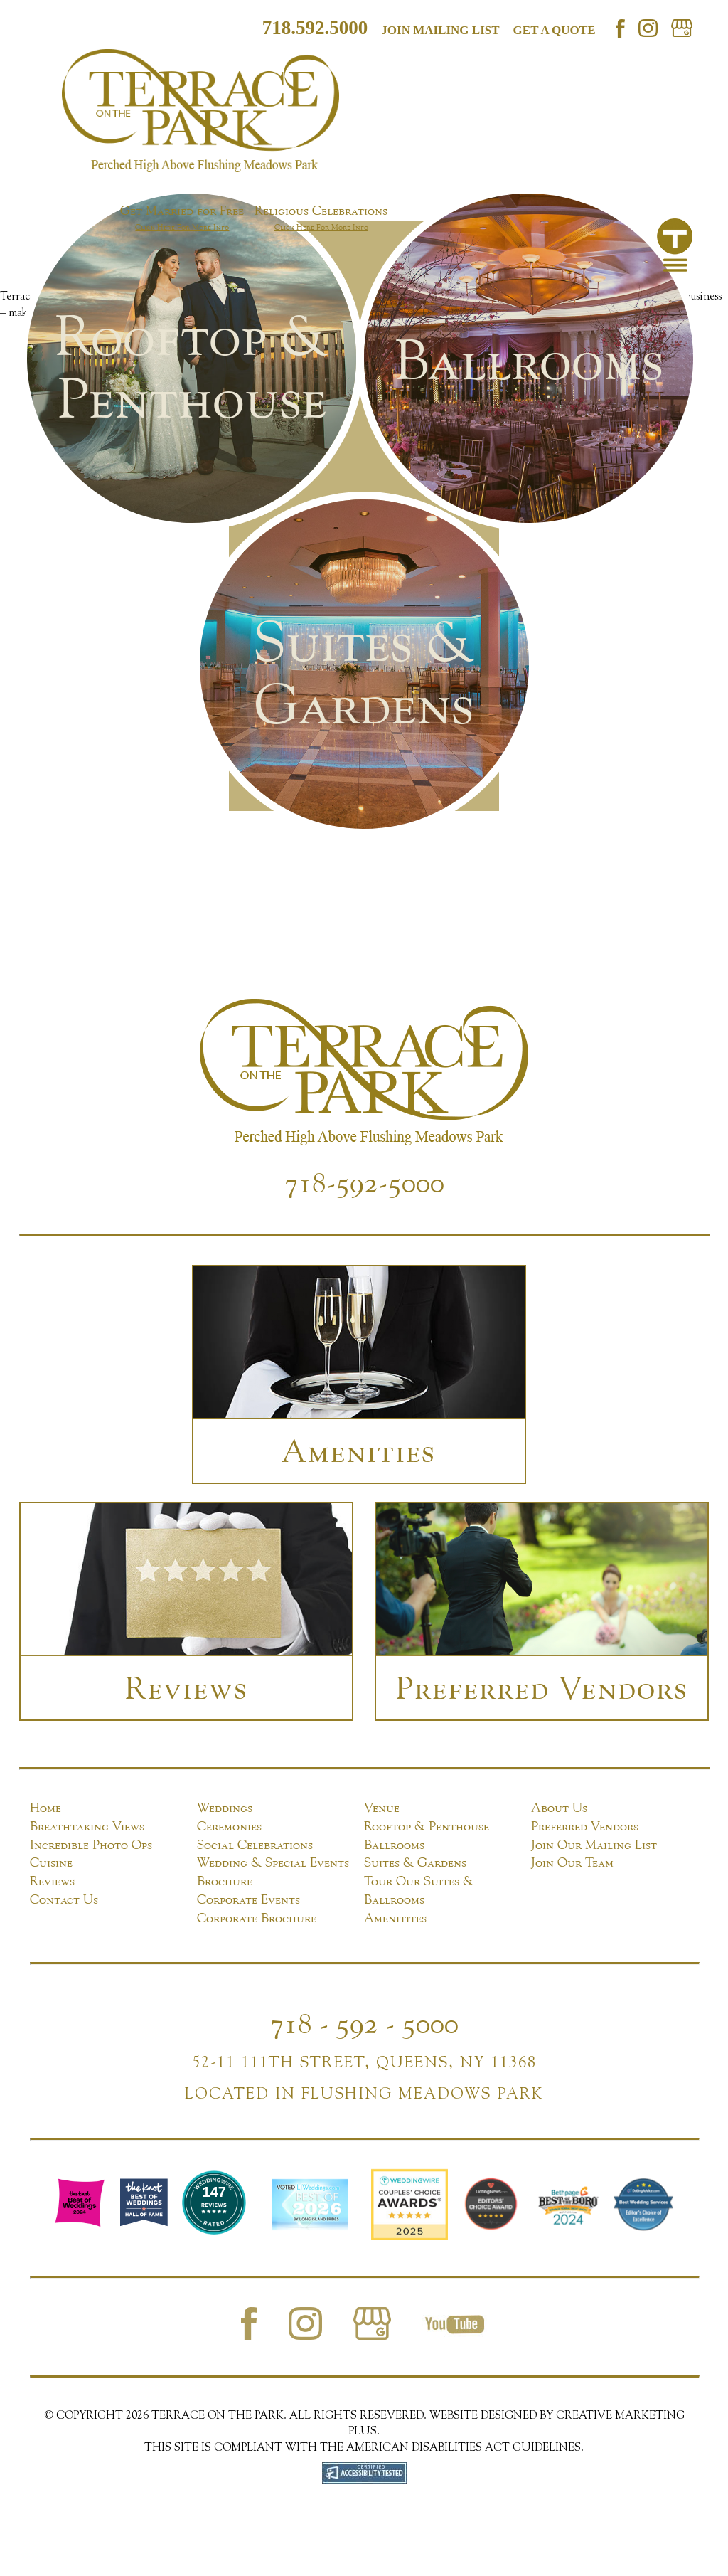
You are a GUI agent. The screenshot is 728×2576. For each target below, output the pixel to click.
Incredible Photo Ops (91, 1844)
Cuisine (51, 1862)
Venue (382, 1807)
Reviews (52, 1880)
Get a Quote (554, 30)
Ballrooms (394, 1844)
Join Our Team (572, 1862)
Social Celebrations (255, 1844)
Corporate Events (248, 1899)
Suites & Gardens (415, 1862)
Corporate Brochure (256, 1917)
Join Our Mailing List (594, 1844)
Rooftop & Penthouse (426, 1825)
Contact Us (64, 1899)
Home (45, 1807)
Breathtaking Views (87, 1825)
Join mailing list (440, 30)
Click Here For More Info (182, 227)
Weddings (224, 1807)
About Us (559, 1807)
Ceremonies (229, 1825)
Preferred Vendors (584, 1825)
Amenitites (395, 1917)
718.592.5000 (315, 27)
